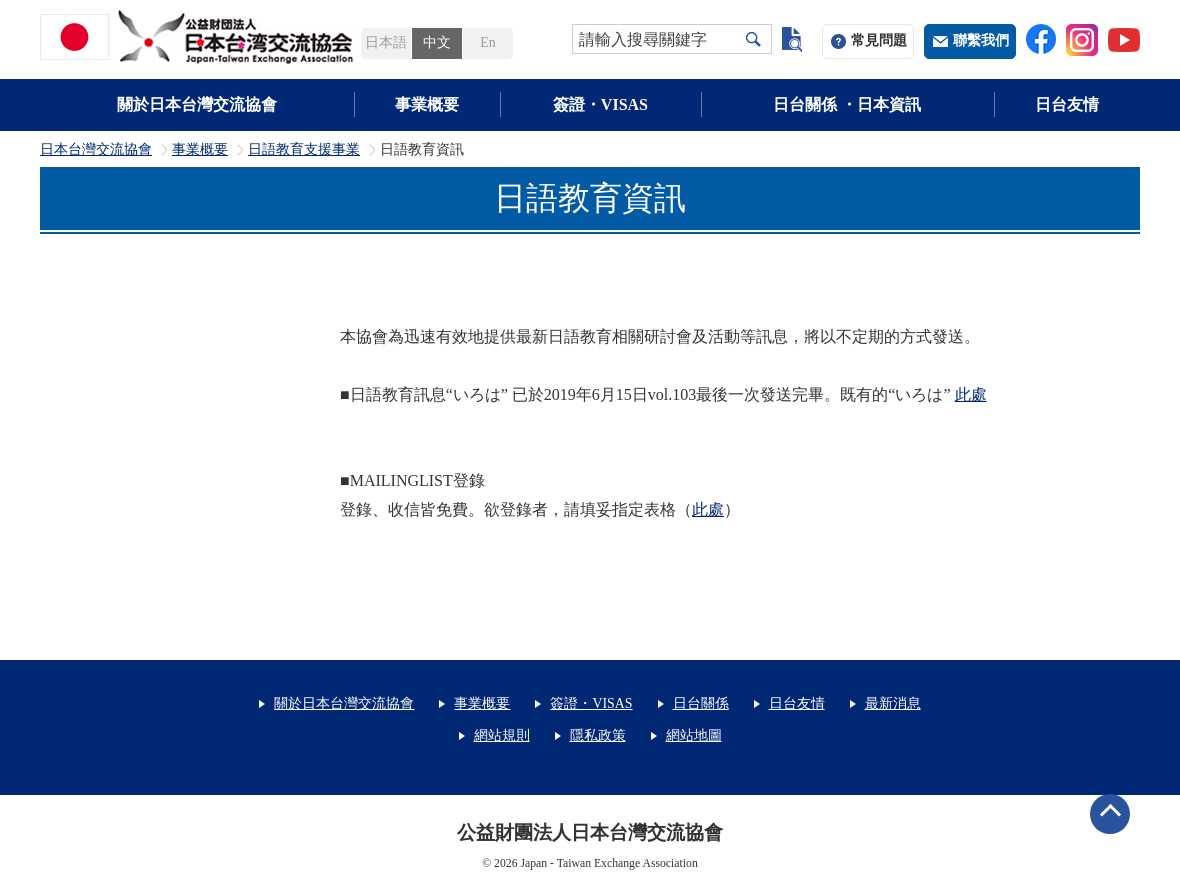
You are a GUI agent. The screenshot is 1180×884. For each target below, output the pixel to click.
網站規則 (502, 735)
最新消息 (893, 703)
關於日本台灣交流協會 (197, 104)
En (487, 42)
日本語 (386, 42)
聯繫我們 (981, 40)
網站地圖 (694, 735)
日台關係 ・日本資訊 (847, 104)
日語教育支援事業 (304, 150)
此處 (971, 394)
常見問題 (879, 40)
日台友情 (1067, 104)
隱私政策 (598, 735)
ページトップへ (1110, 814)
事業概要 (427, 104)
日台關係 (701, 703)
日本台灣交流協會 (96, 150)
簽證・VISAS (600, 104)
